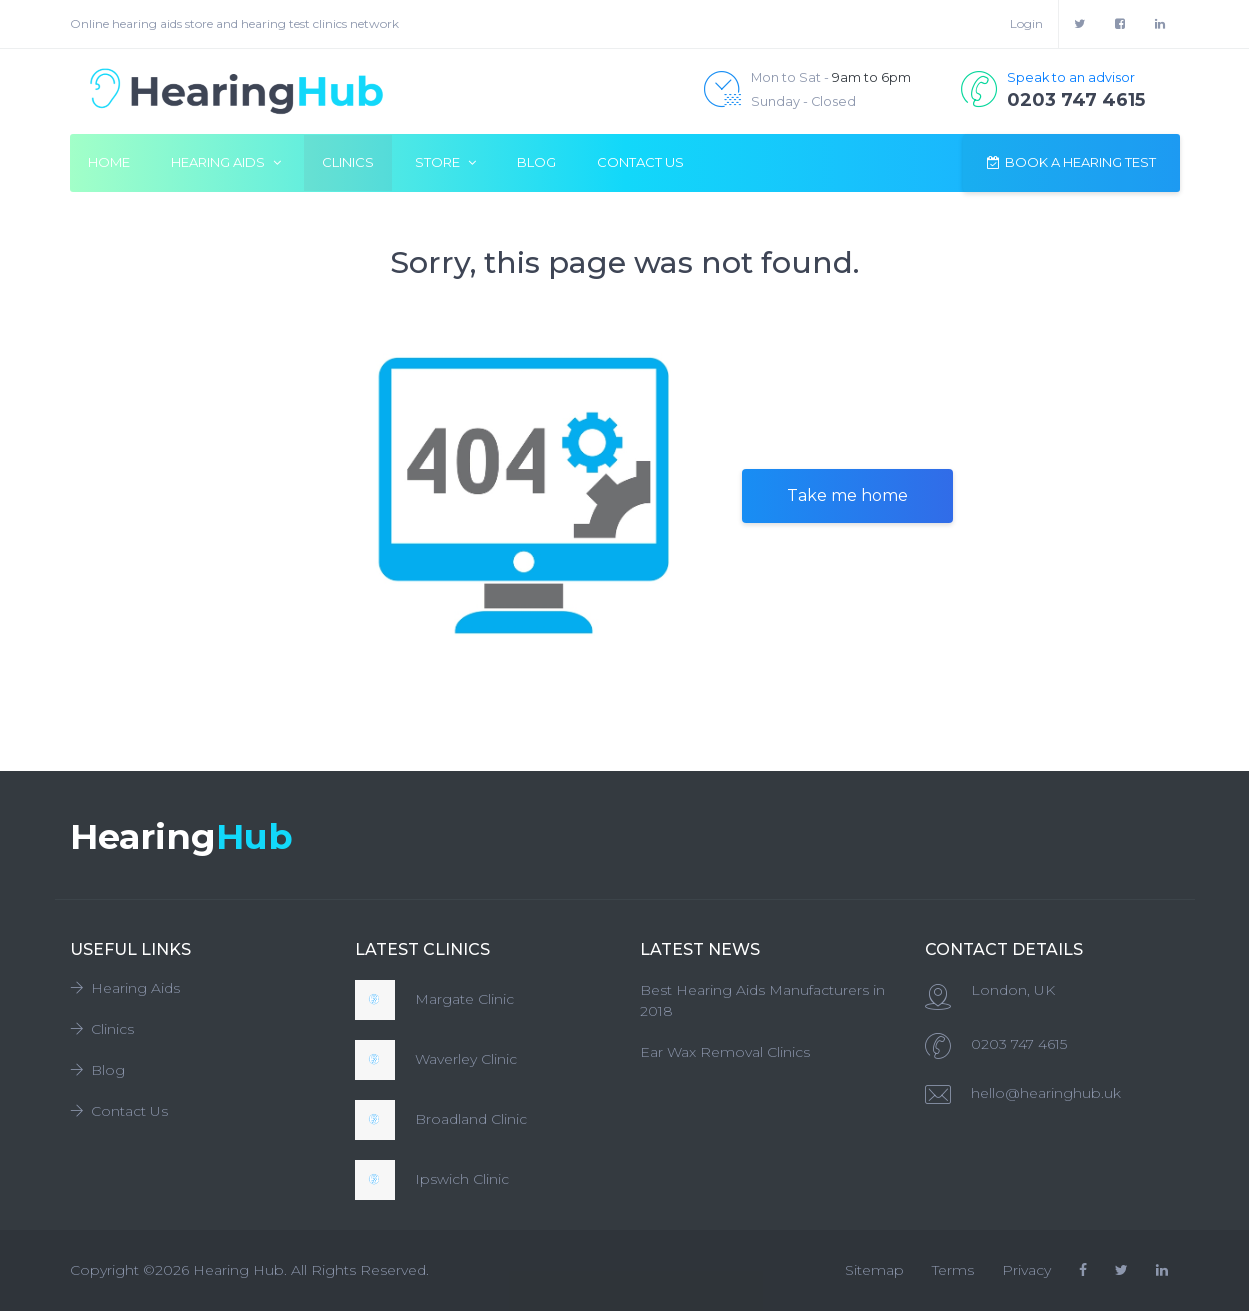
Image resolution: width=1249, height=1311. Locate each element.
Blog (536, 162)
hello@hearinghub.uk (1046, 1093)
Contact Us (640, 162)
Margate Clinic (464, 999)
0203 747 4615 (1019, 1044)
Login (1026, 23)
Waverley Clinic (466, 1059)
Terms (953, 1270)
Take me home (847, 495)
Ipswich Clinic (462, 1179)
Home (109, 162)
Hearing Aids (125, 988)
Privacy (1026, 1270)
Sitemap (874, 1270)
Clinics (348, 162)
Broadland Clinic (471, 1119)
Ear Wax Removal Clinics (725, 1052)
